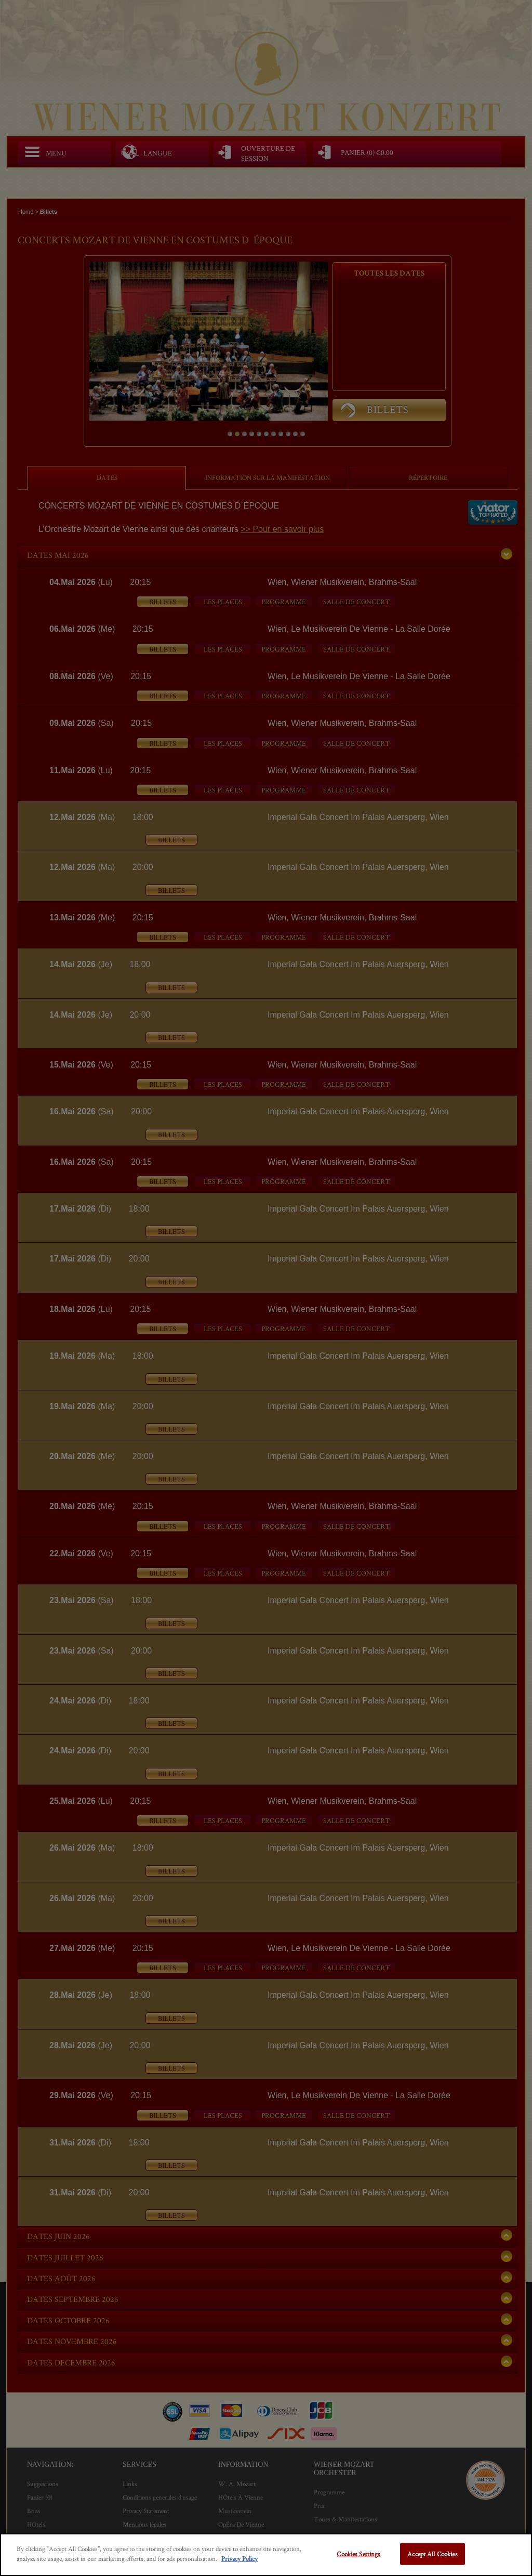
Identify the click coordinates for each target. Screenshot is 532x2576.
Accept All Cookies (432, 2553)
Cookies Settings (358, 2553)
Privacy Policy (239, 2558)
